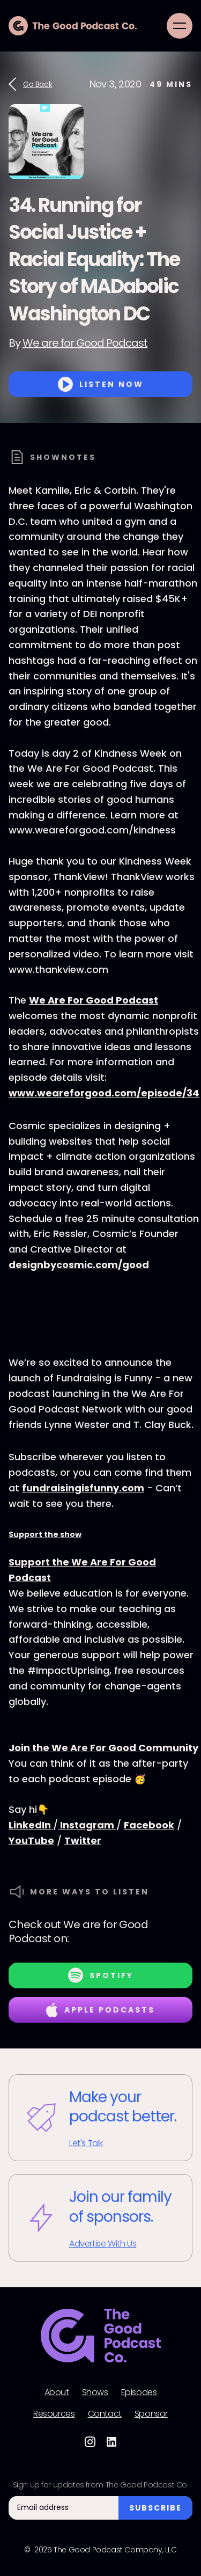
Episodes (139, 2392)
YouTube (31, 1840)
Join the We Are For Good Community (103, 1747)
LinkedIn (31, 1825)
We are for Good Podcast (85, 342)
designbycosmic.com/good (79, 1264)
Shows (95, 2392)
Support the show (45, 1534)
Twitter (82, 1840)
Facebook (149, 1825)
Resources (54, 2414)
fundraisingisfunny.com (83, 1488)
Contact (105, 2414)
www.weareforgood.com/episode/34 (104, 1093)
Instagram (87, 1825)
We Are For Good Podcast (93, 1000)
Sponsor (151, 2414)
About (56, 2392)
